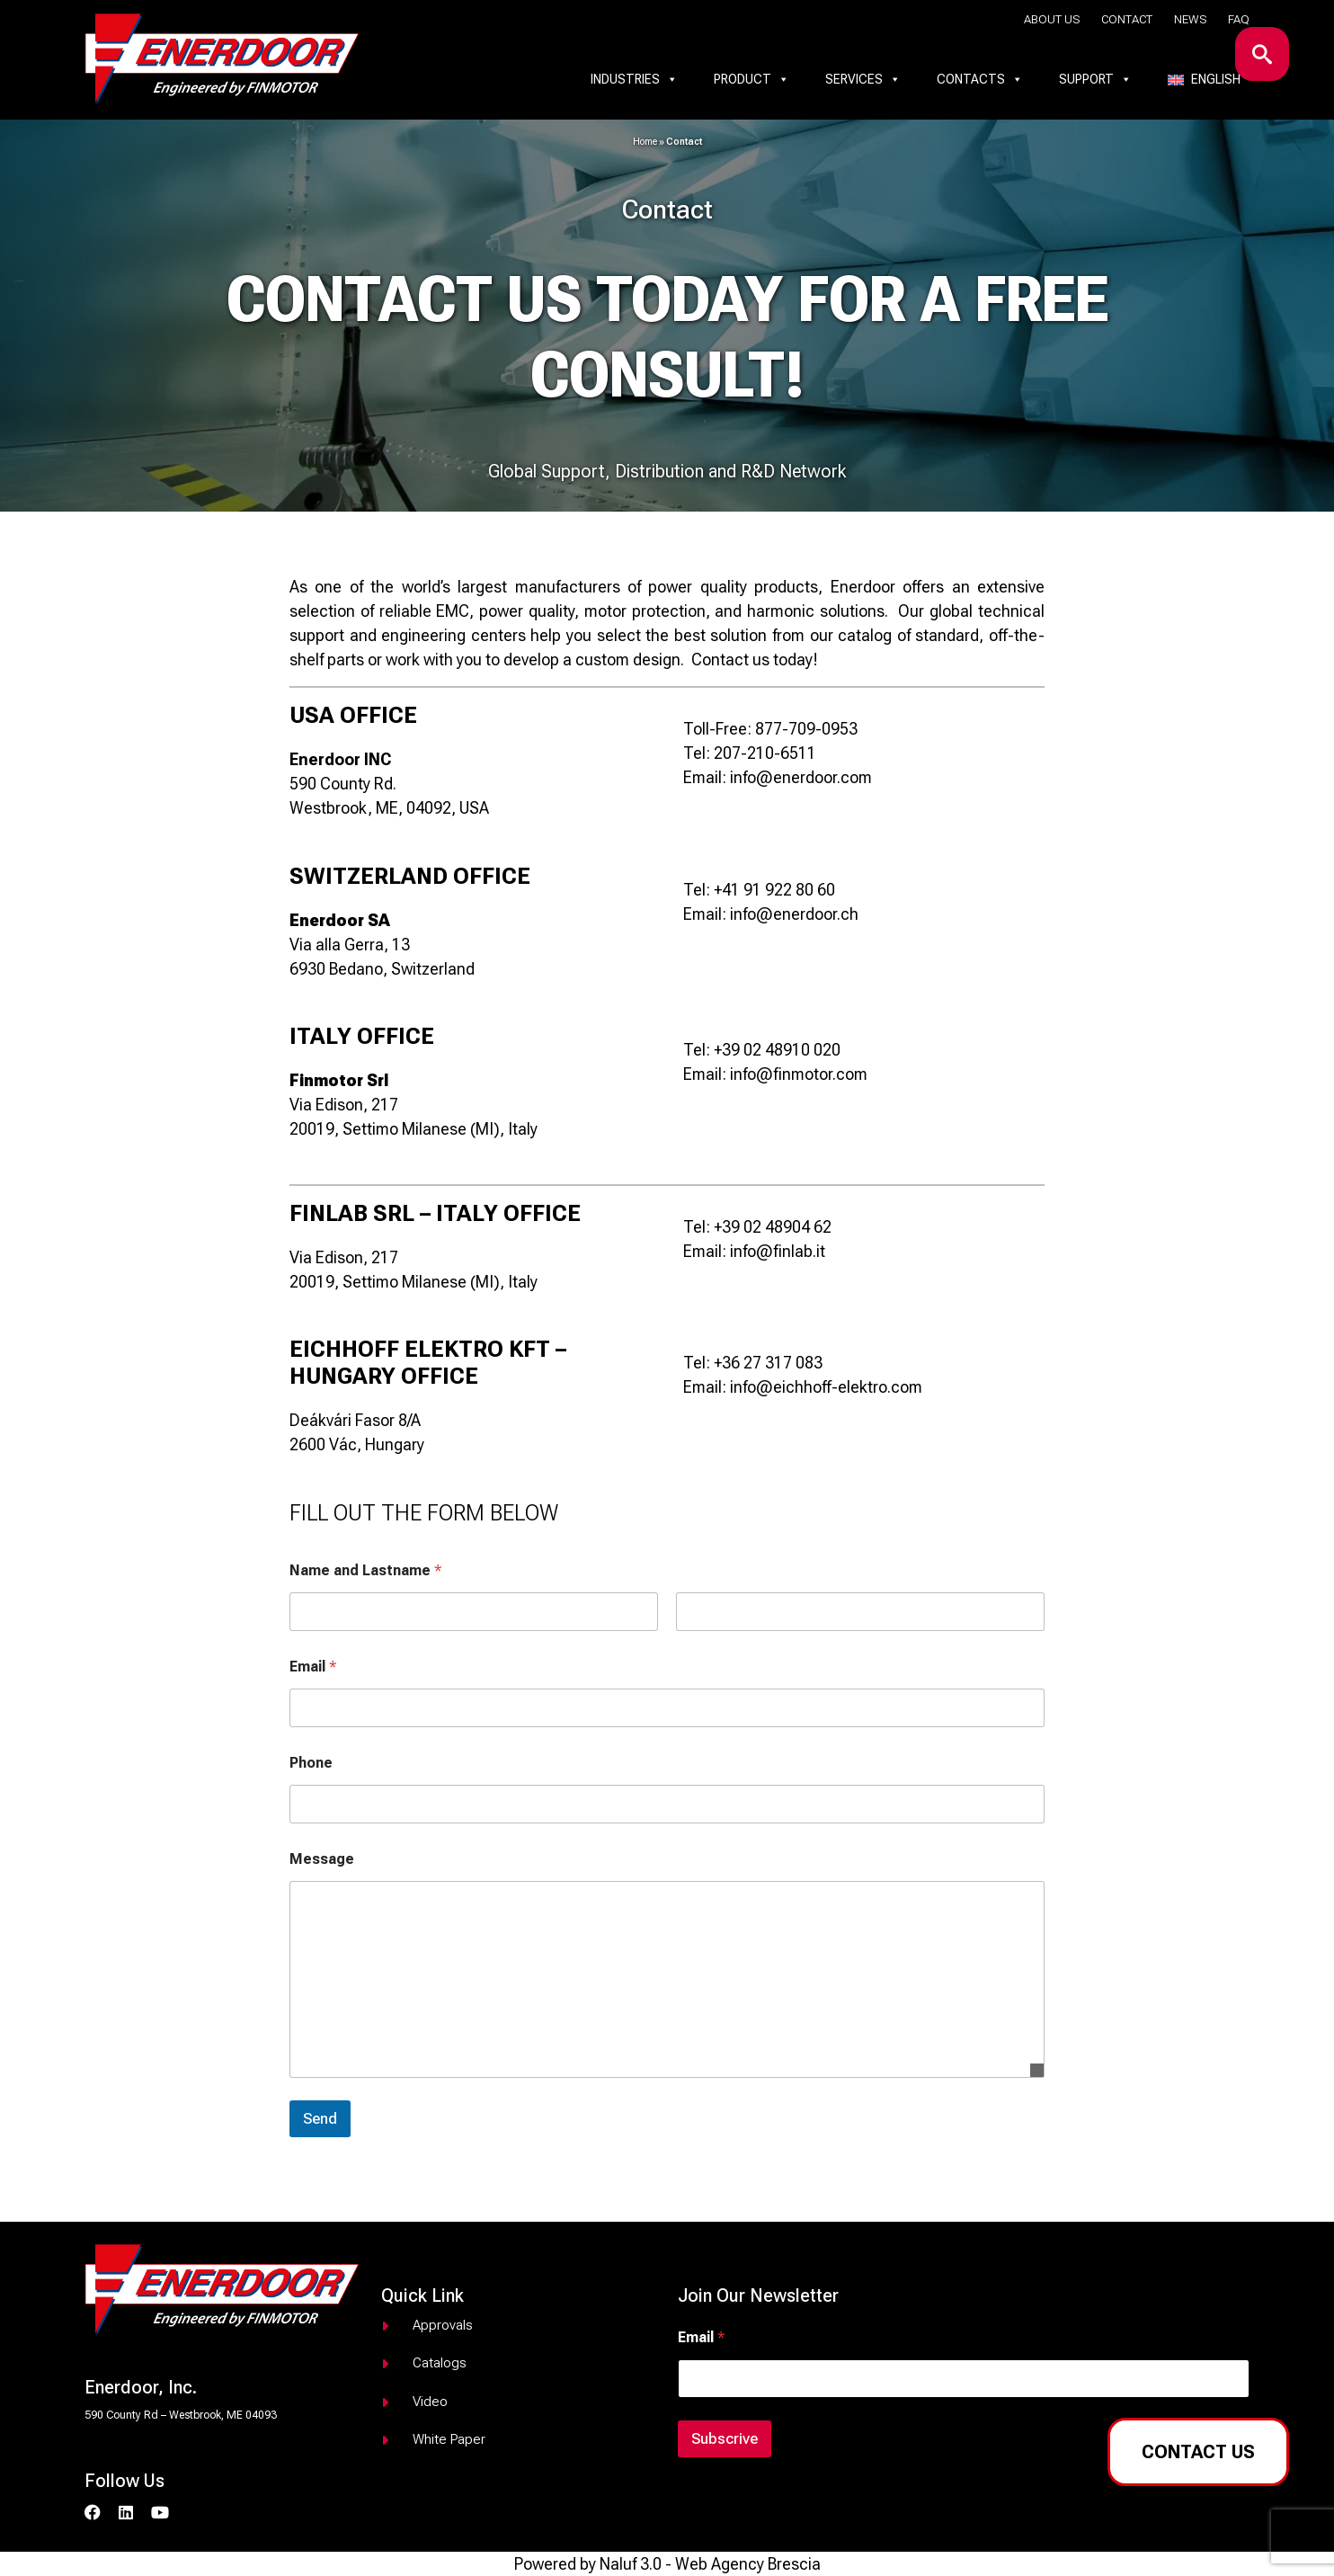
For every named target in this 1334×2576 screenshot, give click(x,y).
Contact (1126, 19)
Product (751, 79)
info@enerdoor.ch (794, 914)
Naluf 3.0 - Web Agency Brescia (710, 2563)
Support (1095, 79)
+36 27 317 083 (768, 1362)
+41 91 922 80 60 (774, 889)
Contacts (980, 79)
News (1190, 19)
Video (430, 2401)
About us (1052, 19)
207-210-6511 (765, 753)
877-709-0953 (806, 728)
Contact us (1198, 2452)
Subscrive (724, 2438)
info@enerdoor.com (801, 777)
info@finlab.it (777, 1251)
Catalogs (440, 2363)
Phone (311, 1762)
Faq (1239, 19)
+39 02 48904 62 (773, 1226)
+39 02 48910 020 (777, 1049)
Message (321, 1858)
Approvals (443, 2325)
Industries (634, 79)
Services (863, 79)
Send (320, 2118)
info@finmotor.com (798, 1074)
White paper (449, 2439)
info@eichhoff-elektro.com (826, 1386)
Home (645, 142)
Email (312, 1666)
